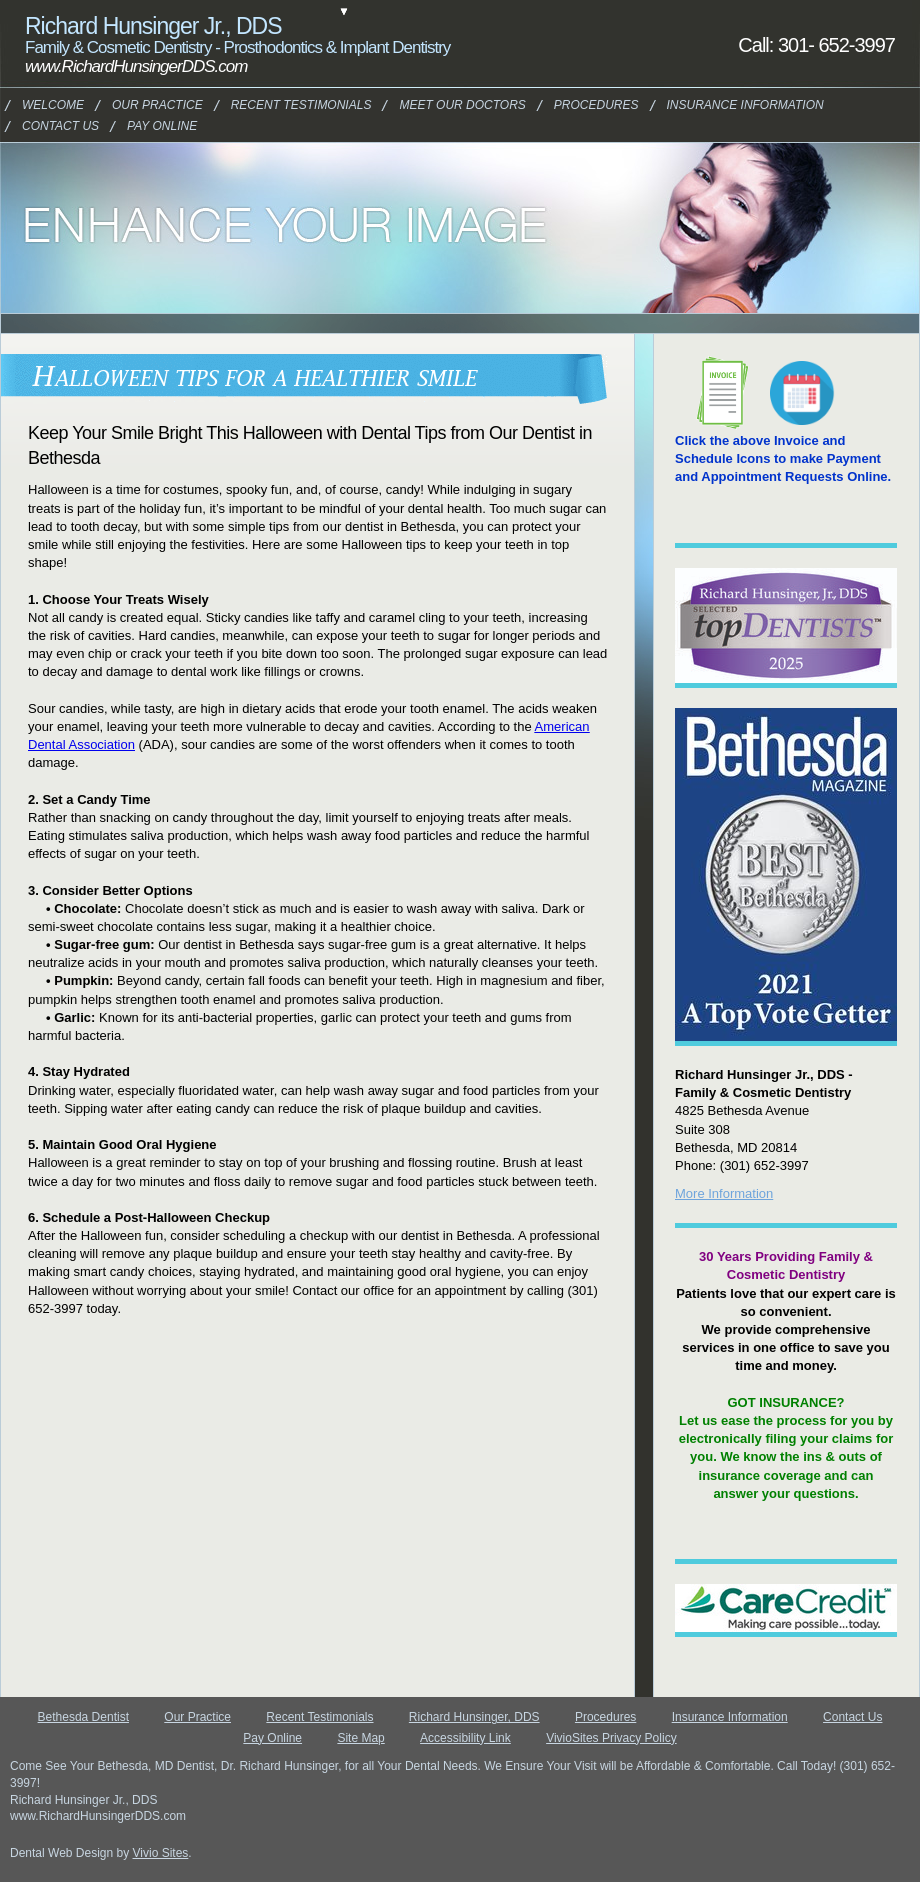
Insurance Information (718, 105)
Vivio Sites (161, 1853)
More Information (724, 1193)
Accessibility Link (465, 1738)
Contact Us (53, 126)
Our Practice (146, 105)
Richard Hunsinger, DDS (474, 1717)
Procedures (587, 105)
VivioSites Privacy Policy (611, 1738)
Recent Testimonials (319, 1717)
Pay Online (156, 126)
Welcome (49, 105)
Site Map (360, 1738)
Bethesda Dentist (83, 1717)
